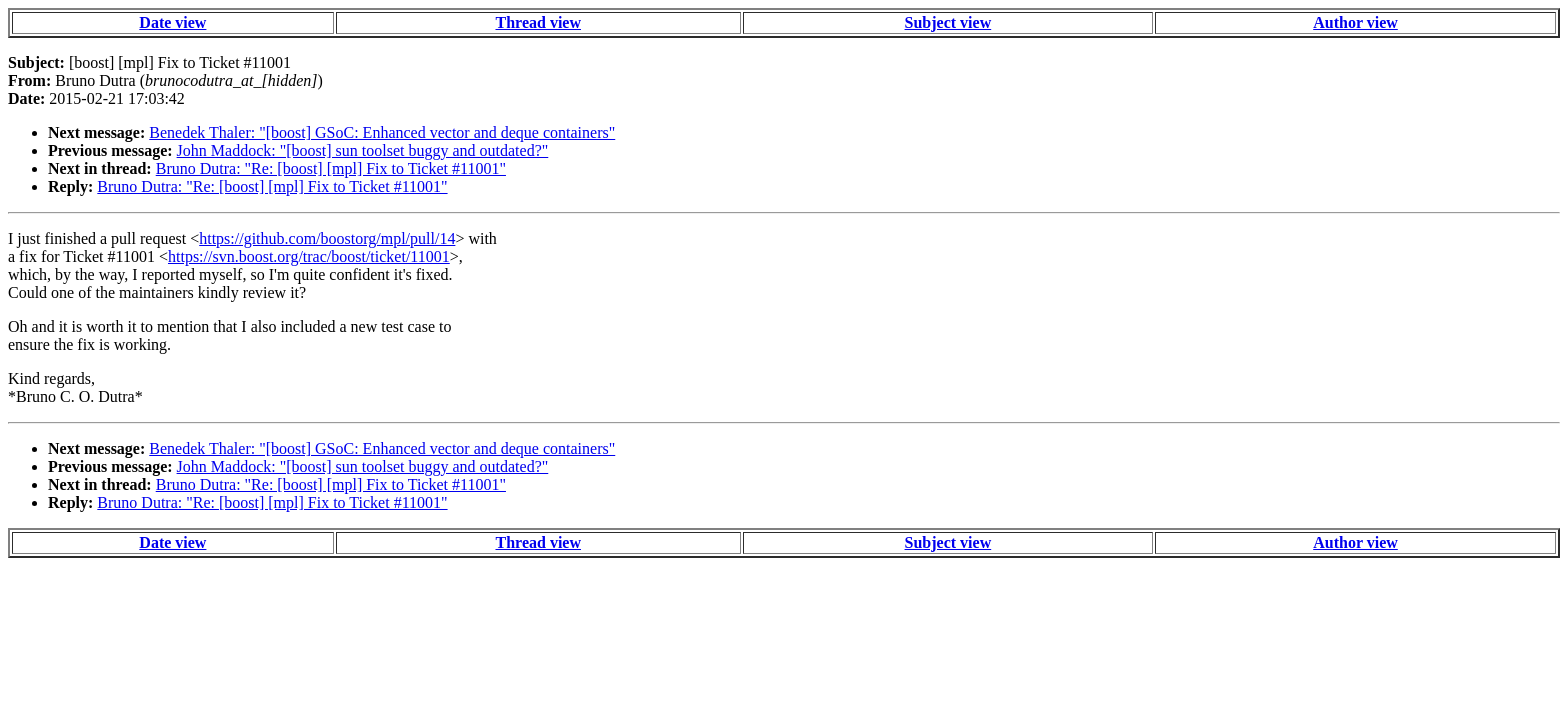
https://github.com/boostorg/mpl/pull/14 (327, 238)
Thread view (538, 22)
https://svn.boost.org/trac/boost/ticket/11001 (309, 256)
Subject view (948, 22)
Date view (172, 22)
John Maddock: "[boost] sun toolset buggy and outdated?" (363, 150)
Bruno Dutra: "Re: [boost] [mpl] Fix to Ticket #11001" (331, 168)
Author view (1355, 22)
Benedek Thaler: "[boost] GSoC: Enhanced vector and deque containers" (382, 132)
